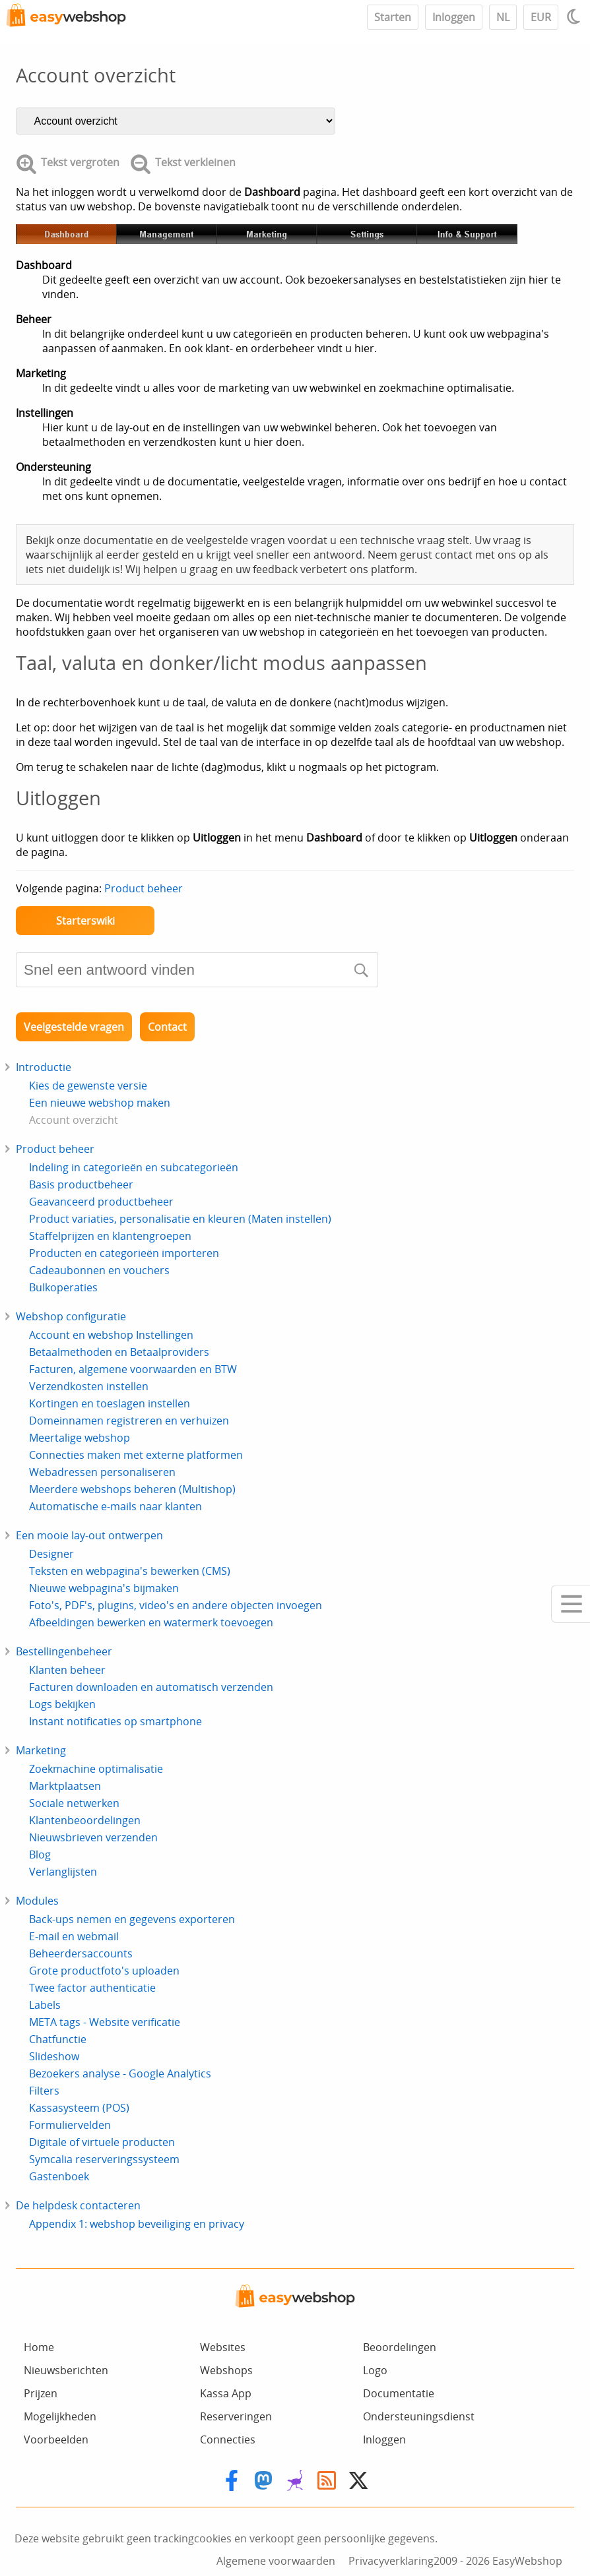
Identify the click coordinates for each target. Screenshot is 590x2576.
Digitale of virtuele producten (102, 2142)
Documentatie (398, 2393)
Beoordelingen (399, 2347)
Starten (392, 17)
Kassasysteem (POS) (79, 2108)
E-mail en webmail (74, 1936)
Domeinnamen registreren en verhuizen (129, 1420)
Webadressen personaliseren (102, 1472)
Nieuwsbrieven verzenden (93, 1837)
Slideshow (54, 2056)
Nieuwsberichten (66, 2370)
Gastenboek (59, 2176)
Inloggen (453, 17)
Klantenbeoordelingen (85, 1820)
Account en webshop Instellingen (111, 1335)
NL (502, 17)
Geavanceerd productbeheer (101, 1201)
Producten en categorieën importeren (124, 1253)
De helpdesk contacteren (78, 2205)
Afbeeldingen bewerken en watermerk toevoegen (151, 1622)
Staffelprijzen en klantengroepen (110, 1236)
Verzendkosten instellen (88, 1386)
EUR (541, 17)
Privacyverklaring (391, 2561)
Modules (37, 1900)
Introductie (43, 1067)
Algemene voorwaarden (275, 2561)
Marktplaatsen (65, 1786)
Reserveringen (236, 2416)
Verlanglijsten (63, 1871)
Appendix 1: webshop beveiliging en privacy (136, 2224)
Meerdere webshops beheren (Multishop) (132, 1489)
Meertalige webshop (79, 1437)
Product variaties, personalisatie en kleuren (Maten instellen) (180, 1218)
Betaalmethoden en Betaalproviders (119, 1352)
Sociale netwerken (74, 1803)
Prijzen (40, 2393)
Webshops (226, 2370)
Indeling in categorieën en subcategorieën (133, 1167)
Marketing (41, 1750)
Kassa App (225, 2393)
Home (39, 2347)
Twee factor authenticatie (92, 1987)
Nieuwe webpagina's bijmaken (104, 1588)
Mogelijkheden (60, 2416)
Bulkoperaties (63, 1287)
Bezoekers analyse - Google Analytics (120, 2073)
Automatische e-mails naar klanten (115, 1506)
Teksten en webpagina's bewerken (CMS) (129, 1571)
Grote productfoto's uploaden (104, 1970)
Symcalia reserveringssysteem (104, 2159)
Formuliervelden (70, 2125)
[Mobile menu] (570, 1604)
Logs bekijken (62, 1704)
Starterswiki (85, 920)
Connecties (227, 2439)
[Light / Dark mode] (575, 16)
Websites (223, 2347)
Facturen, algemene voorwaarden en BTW (133, 1369)
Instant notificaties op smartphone (115, 1721)
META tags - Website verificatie (104, 2022)
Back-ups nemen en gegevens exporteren (132, 1919)
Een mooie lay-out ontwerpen (89, 1535)
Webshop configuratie (71, 1316)
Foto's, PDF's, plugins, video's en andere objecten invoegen (175, 1605)
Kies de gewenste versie (88, 1085)
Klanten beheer (67, 1670)
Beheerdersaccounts (81, 1953)
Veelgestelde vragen (74, 1027)
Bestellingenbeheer (64, 1651)
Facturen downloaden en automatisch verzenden (151, 1687)
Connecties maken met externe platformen (136, 1455)
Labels (45, 2005)
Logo (375, 2370)
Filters (44, 2090)
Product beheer (143, 888)
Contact (167, 1027)
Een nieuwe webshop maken (99, 1102)
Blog (40, 1854)
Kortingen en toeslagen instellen (109, 1403)
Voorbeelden (56, 2439)
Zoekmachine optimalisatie (96, 1769)
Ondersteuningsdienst (419, 2416)
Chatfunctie (57, 2039)
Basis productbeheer (81, 1184)
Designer (51, 1554)
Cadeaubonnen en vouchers (99, 1270)
